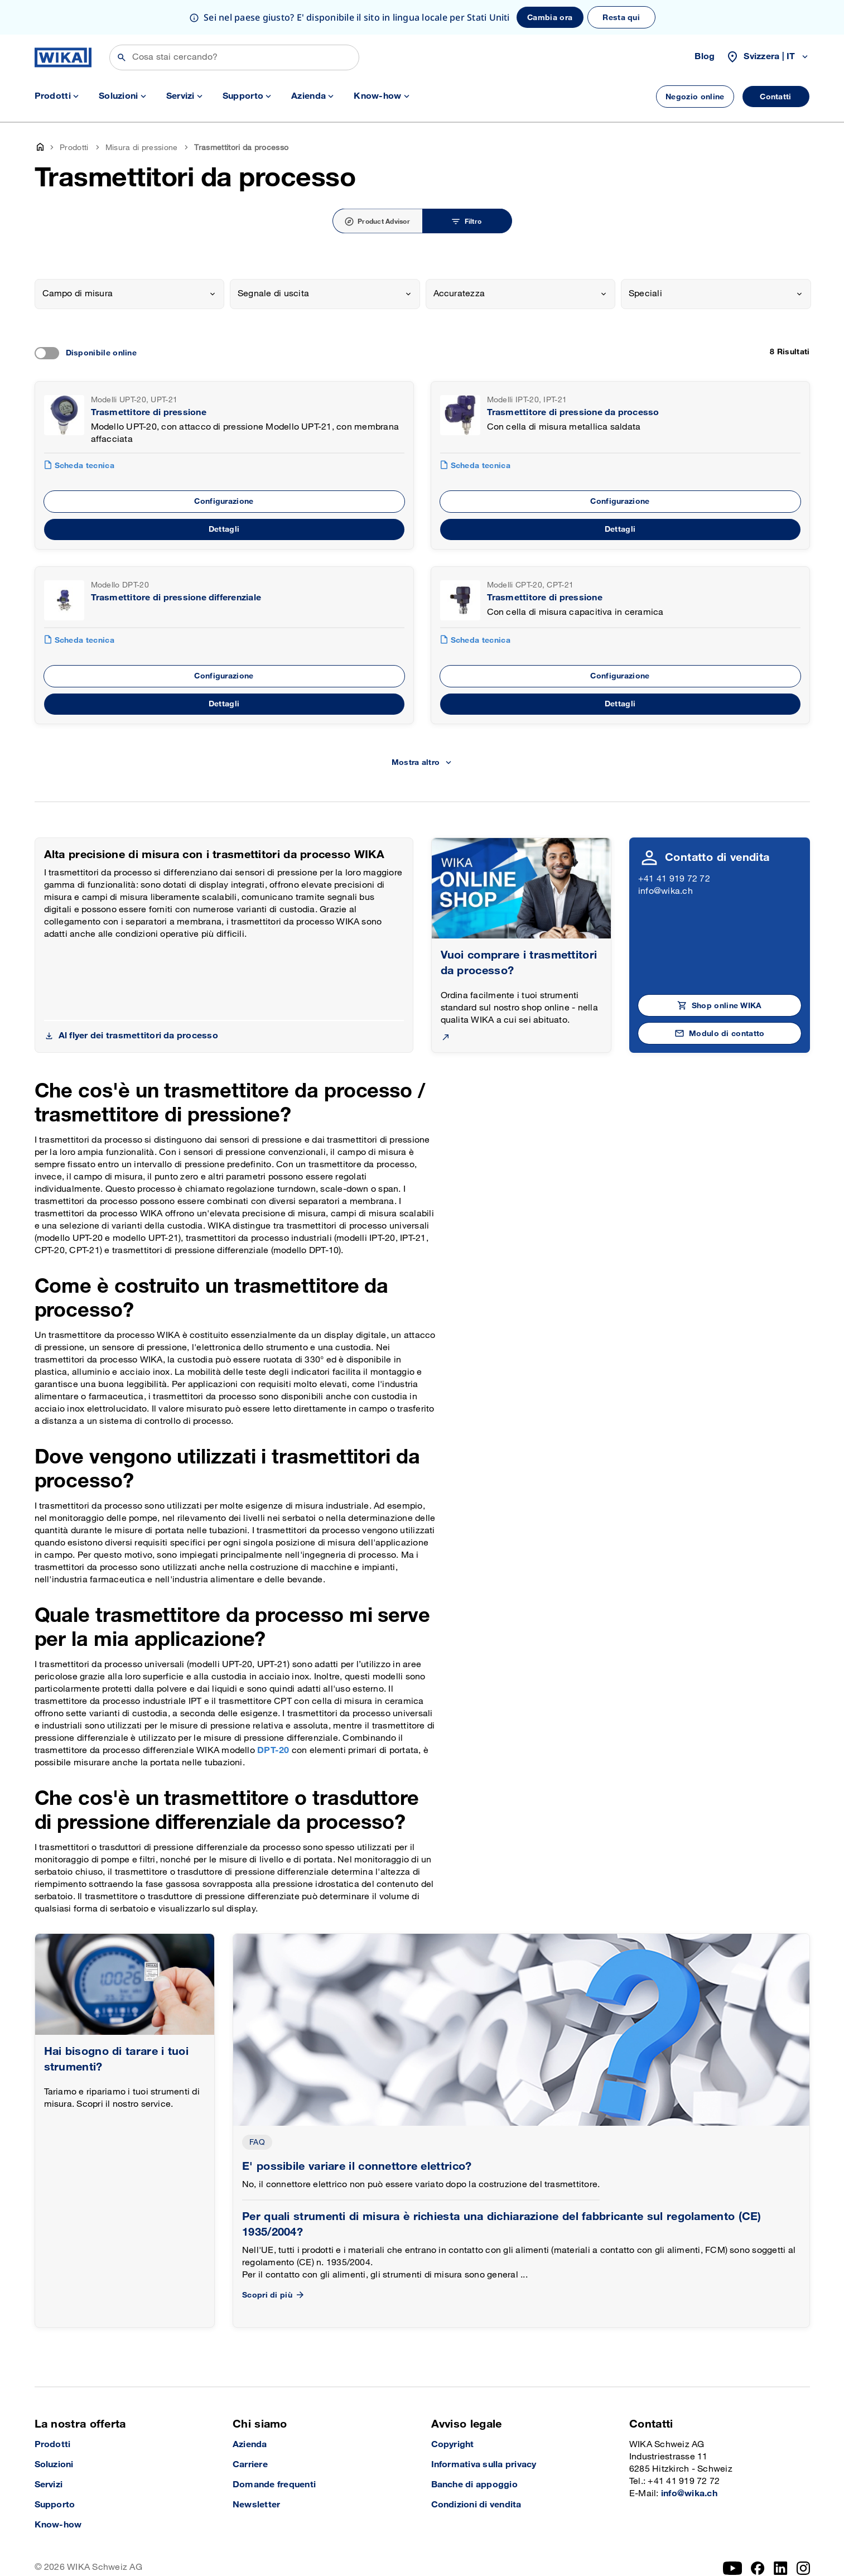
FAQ (257, 2142)
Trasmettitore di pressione (148, 412)
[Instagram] (803, 2568)
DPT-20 (274, 1750)
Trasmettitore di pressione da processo (573, 412)
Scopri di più (274, 2295)
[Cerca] (234, 57)
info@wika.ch (665, 891)
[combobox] (130, 294)
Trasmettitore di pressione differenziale (176, 598)
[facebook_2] (758, 2568)
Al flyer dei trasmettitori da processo (138, 1036)
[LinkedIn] (781, 2568)
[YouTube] (732, 2568)
